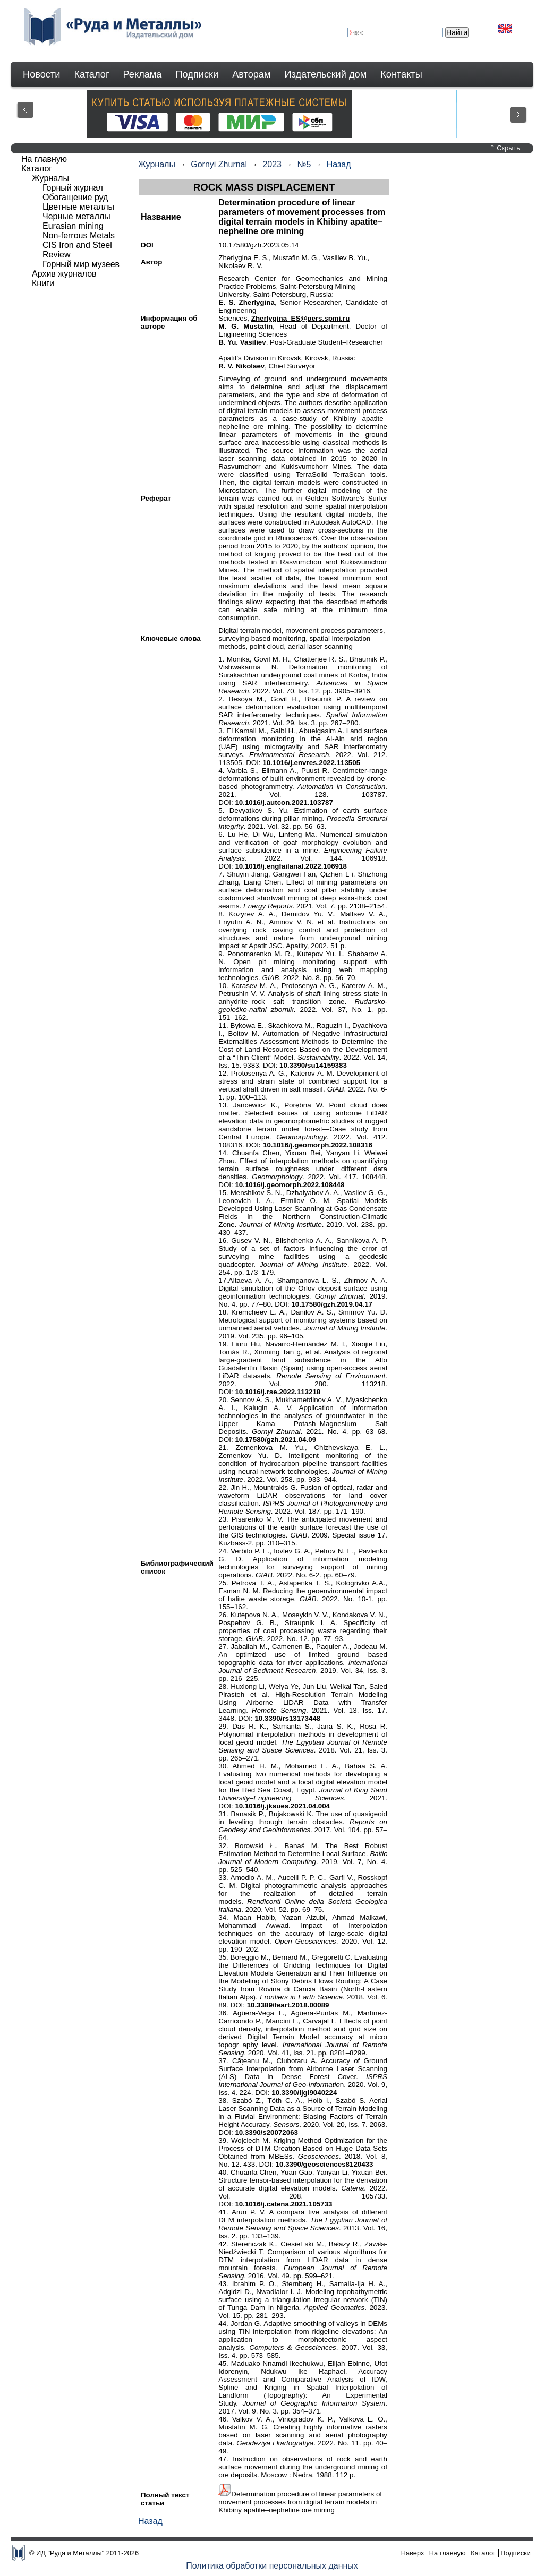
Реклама (142, 74)
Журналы (156, 164)
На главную (44, 159)
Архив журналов (64, 273)
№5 (304, 164)
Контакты (401, 74)
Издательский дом (326, 74)
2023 (272, 164)
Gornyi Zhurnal (219, 164)
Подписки (197, 74)
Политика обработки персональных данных (272, 2565)
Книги (43, 283)
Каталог (91, 74)
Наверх (412, 2553)
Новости (41, 74)
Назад (339, 164)
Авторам (251, 74)
